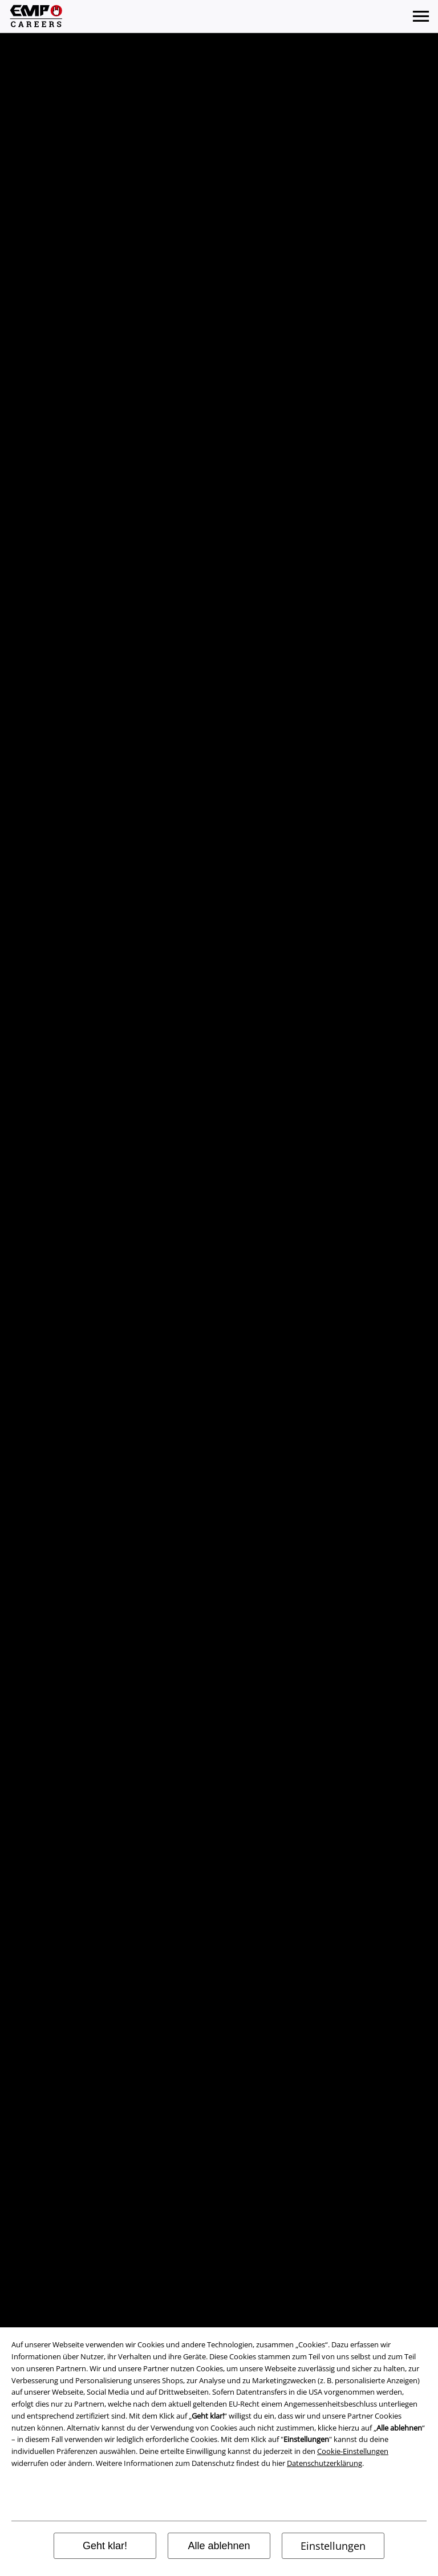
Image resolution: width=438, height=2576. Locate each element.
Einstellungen (333, 2546)
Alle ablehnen (219, 2545)
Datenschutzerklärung (324, 2463)
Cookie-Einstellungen (352, 2451)
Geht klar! (105, 2545)
